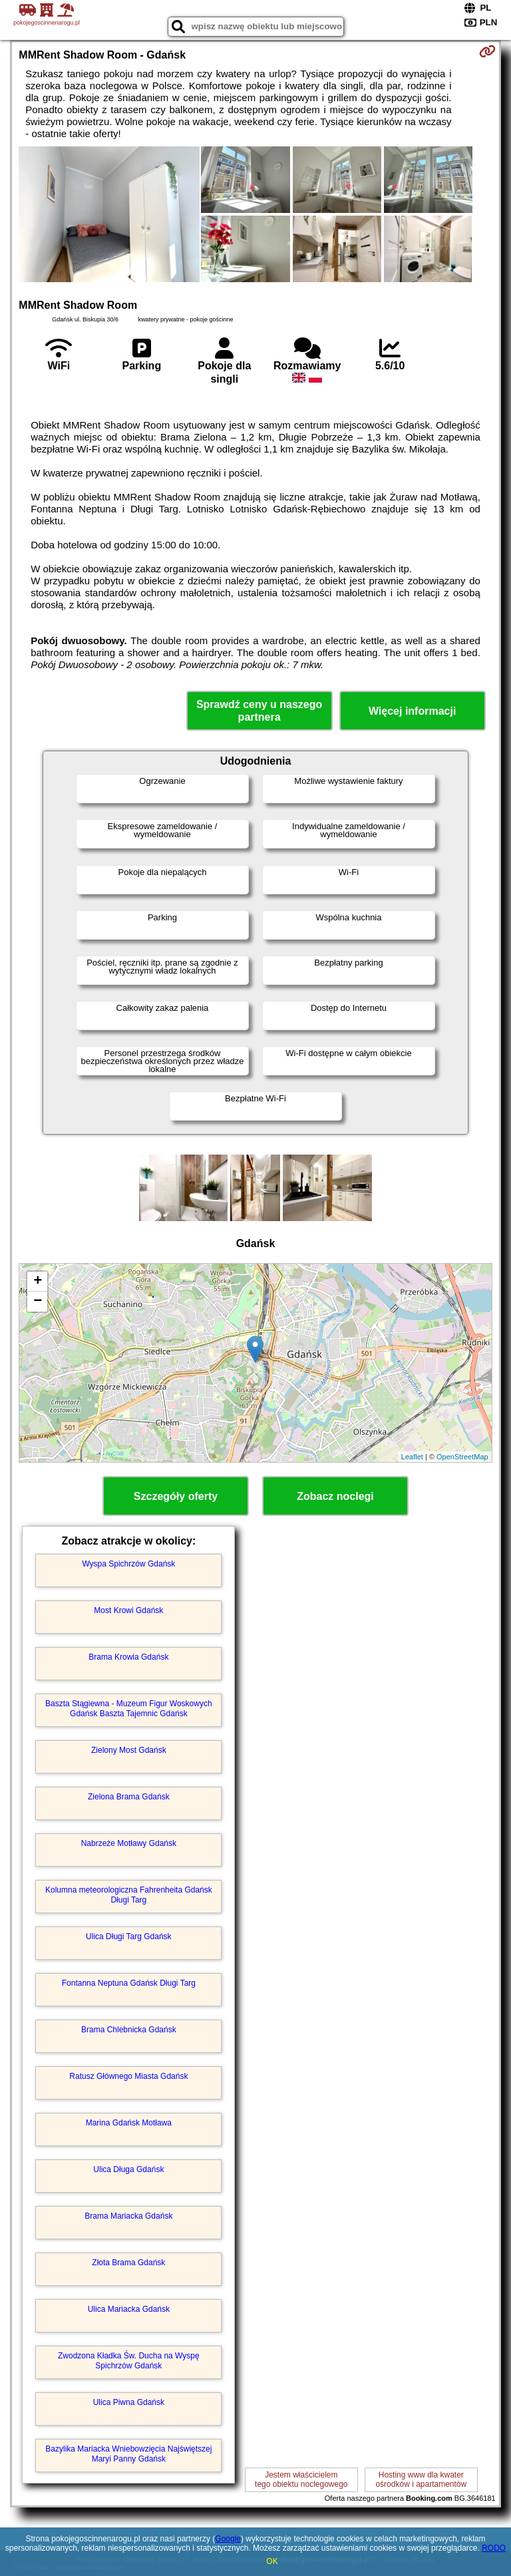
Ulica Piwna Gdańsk (128, 2402)
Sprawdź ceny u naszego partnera (259, 711)
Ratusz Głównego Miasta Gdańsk (128, 2076)
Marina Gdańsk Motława (129, 2122)
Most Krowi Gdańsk (128, 1610)
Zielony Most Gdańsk (128, 1750)
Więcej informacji (412, 711)
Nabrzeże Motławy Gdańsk (128, 1843)
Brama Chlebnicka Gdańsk (128, 2029)
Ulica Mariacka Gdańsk (129, 2309)
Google (228, 2538)
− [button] (37, 1302)
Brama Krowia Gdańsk (128, 1657)
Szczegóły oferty (176, 1496)
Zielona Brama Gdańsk (129, 1796)
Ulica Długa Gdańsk (128, 2169)
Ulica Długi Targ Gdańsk (129, 1936)
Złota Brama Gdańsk (128, 2262)
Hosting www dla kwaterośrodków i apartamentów (420, 2479)
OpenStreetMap (462, 1457)
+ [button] (37, 1282)
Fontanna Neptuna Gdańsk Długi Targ (129, 1983)
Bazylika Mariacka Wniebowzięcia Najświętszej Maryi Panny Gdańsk (128, 2453)
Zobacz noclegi (335, 1496)
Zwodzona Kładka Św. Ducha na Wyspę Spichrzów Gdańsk (129, 2360)
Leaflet (412, 1457)
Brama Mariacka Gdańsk (128, 2216)
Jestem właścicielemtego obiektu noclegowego (301, 2479)
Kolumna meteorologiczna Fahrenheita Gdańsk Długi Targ (128, 1894)
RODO (494, 2548)
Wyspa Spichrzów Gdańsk (128, 1563)
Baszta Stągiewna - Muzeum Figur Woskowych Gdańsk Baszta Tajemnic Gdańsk (128, 1708)
